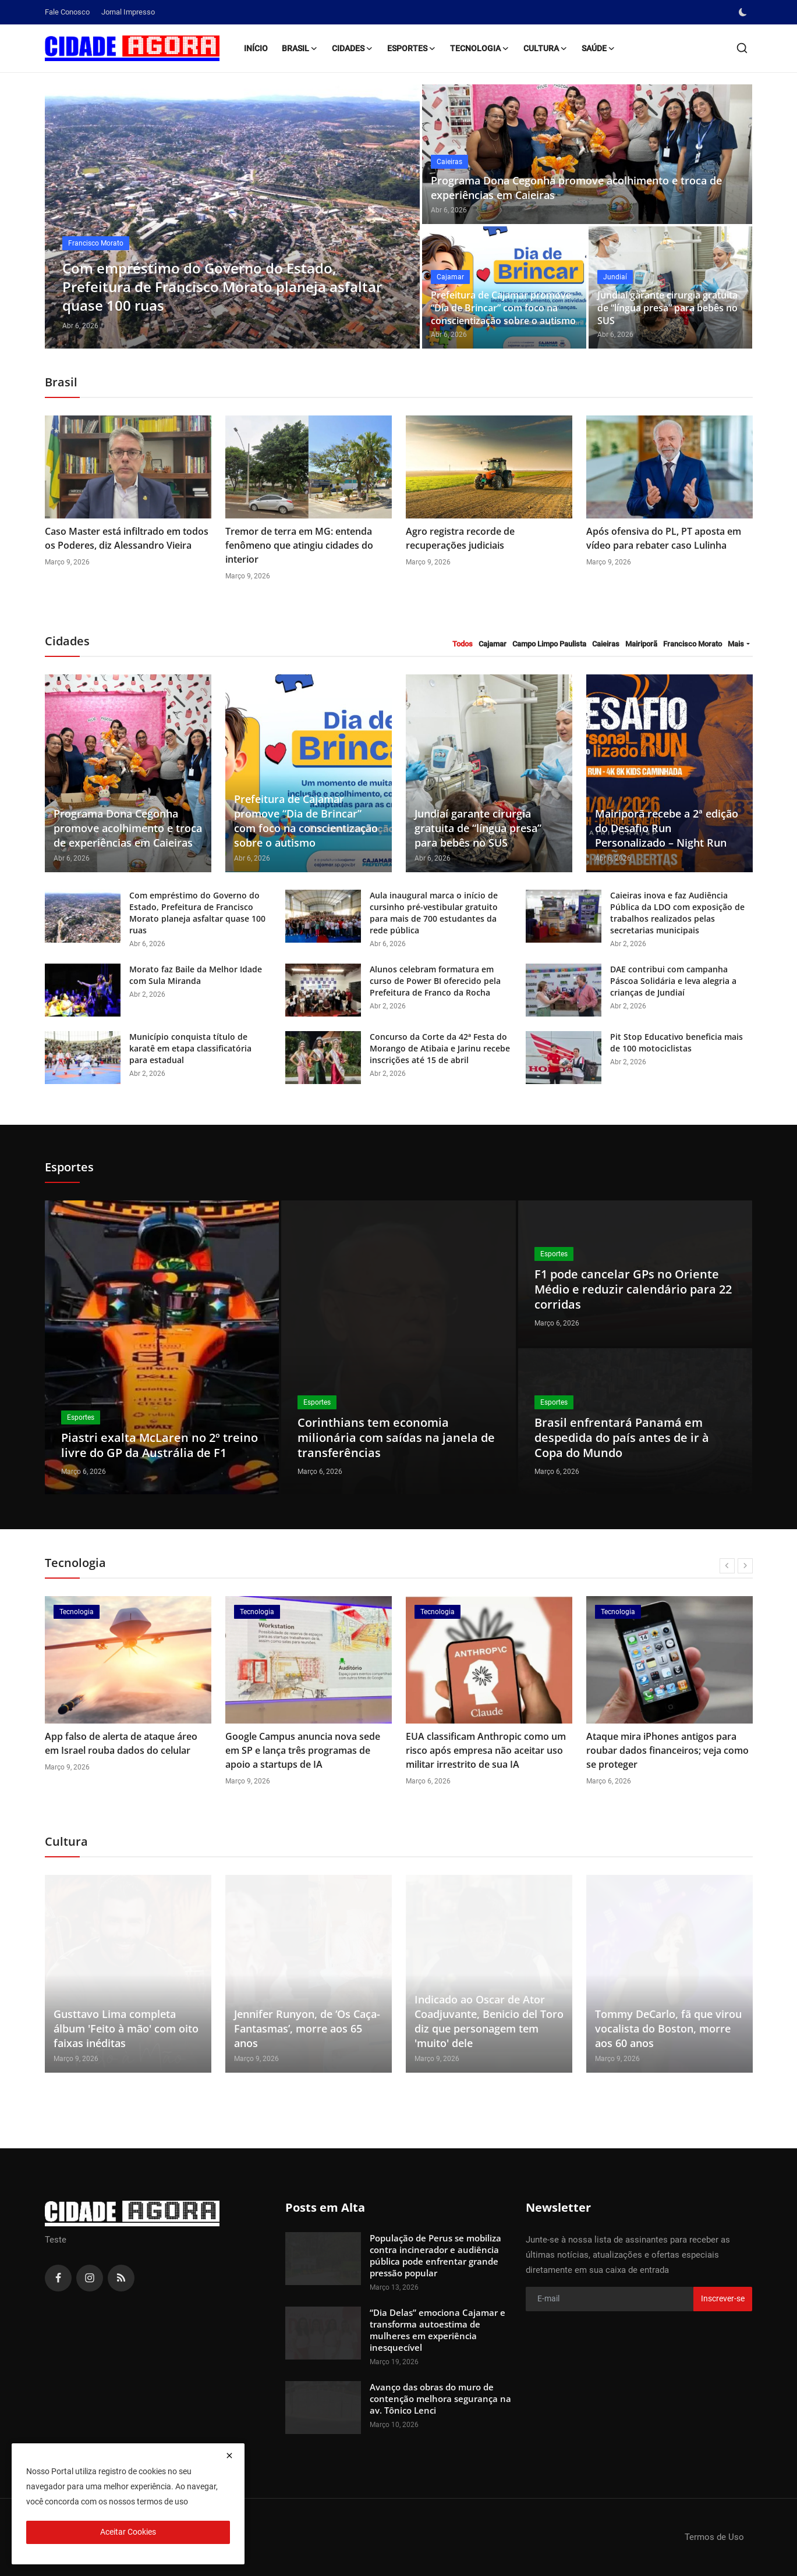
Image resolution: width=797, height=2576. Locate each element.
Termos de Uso (714, 2537)
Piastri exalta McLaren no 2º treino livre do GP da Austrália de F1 (159, 1445)
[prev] (727, 1565)
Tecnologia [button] (479, 48)
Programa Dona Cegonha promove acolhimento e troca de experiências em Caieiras (576, 187)
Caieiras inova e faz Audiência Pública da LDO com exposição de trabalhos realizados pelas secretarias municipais (677, 913)
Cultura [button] (545, 48)
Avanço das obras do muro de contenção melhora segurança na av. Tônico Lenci (440, 2398)
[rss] (121, 2278)
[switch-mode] (744, 12)
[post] (232, 216)
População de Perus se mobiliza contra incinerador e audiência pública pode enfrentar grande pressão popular (435, 2255)
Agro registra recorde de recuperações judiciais (460, 538)
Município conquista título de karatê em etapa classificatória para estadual (190, 1048)
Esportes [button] (411, 48)
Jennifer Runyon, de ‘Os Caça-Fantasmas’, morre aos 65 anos (307, 2028)
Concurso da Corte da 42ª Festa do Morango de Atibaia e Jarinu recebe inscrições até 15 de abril (440, 1048)
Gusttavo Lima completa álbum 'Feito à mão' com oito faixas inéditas (126, 2028)
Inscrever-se (723, 2298)
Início (256, 48)
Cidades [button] (352, 48)
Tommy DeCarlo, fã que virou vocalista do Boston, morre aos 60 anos (668, 2028)
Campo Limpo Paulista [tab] (549, 643)
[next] (745, 1565)
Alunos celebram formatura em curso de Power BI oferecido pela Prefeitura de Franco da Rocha (435, 981)
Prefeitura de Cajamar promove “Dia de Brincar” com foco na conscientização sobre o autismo (503, 308)
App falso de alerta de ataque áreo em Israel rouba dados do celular (121, 1743)
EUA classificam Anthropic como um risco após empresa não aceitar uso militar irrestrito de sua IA (486, 1750)
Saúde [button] (598, 48)
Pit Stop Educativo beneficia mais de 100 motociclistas (676, 1042)
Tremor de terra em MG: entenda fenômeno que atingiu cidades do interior (299, 545)
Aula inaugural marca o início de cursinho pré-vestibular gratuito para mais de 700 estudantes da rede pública (434, 913)
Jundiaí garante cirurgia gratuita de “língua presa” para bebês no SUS (667, 308)
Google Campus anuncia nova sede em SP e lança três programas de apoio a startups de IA (302, 1750)
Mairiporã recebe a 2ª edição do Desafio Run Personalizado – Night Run (666, 828)
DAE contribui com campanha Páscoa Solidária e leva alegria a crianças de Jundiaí (673, 981)
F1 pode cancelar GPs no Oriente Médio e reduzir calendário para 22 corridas (633, 1289)
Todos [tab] (462, 643)
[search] (742, 48)
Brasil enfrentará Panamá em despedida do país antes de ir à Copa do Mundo (621, 1438)
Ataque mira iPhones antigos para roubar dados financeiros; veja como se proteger (667, 1750)
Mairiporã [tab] (641, 643)
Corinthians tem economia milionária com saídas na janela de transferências (396, 1438)
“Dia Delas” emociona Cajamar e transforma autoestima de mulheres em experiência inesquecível (437, 2330)
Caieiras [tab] (605, 643)
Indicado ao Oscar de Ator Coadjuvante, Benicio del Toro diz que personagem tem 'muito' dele (489, 2021)
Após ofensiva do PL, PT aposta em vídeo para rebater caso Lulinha (663, 538)
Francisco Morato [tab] (692, 643)
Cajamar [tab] (492, 643)
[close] (229, 2455)
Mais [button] (736, 643)
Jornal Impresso (128, 12)
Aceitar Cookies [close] (128, 2531)
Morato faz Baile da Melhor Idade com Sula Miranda (195, 975)
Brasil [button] (300, 48)
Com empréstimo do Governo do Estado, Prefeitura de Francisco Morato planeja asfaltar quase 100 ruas (197, 913)
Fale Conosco (67, 12)
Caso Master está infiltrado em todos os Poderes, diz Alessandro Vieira (126, 538)
